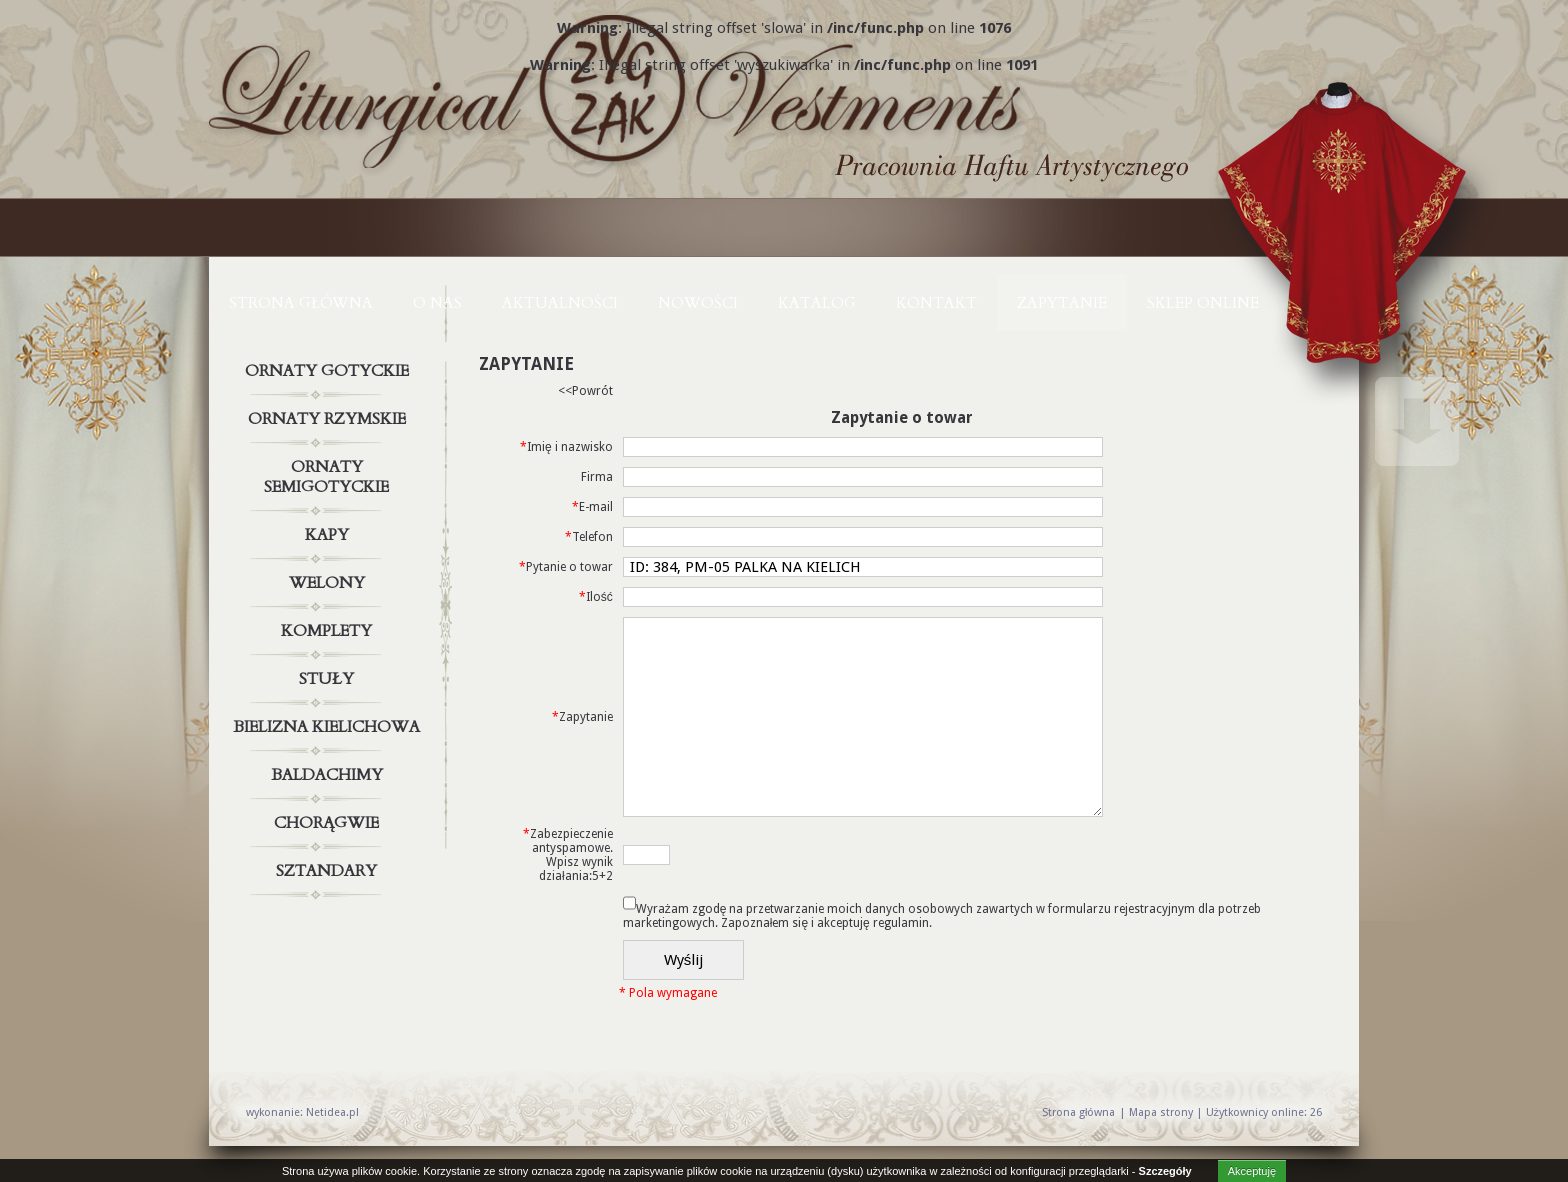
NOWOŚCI (698, 303)
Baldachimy (329, 775)
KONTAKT (936, 303)
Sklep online (1203, 303)
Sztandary (329, 871)
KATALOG (817, 303)
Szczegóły (1165, 1171)
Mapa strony (1161, 1112)
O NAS (437, 303)
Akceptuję (1252, 1171)
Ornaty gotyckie (329, 371)
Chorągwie (329, 823)
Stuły (329, 679)
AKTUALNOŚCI (560, 303)
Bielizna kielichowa (329, 727)
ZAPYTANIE (1062, 303)
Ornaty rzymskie (329, 419)
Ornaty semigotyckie (329, 473)
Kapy (329, 535)
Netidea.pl (332, 1112)
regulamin (901, 923)
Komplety (329, 631)
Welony (329, 583)
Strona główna (301, 303)
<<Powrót (585, 391)
